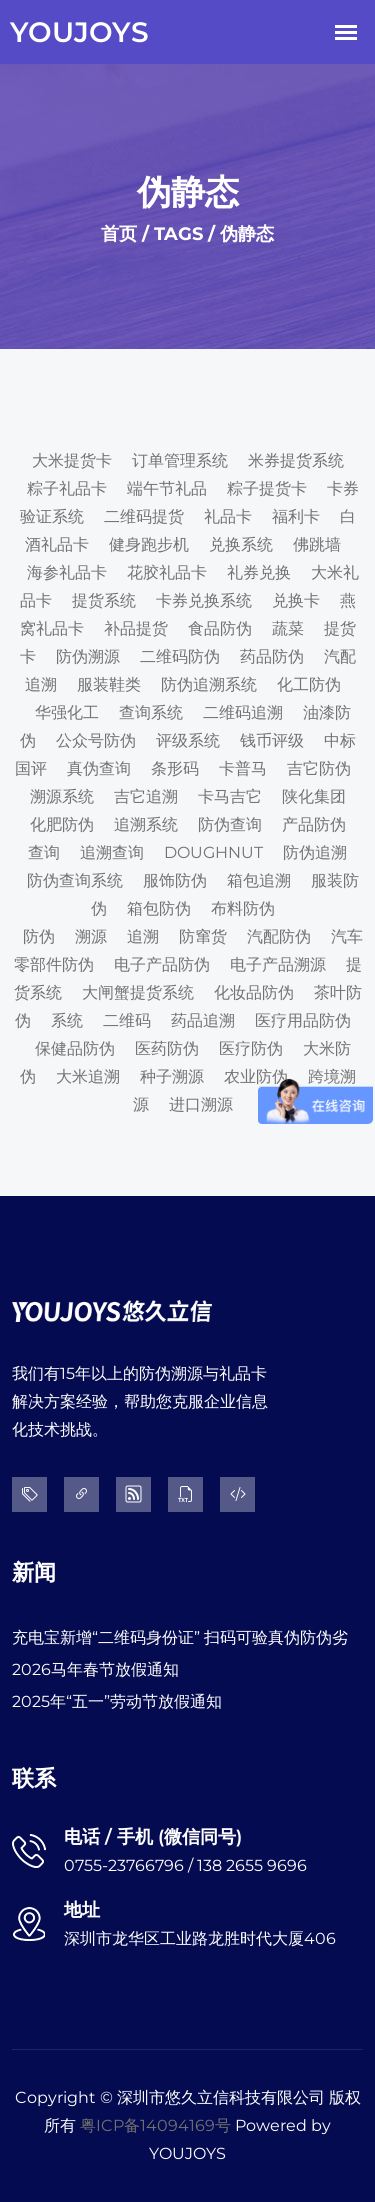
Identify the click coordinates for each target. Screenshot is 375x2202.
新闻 (34, 1572)
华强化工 (67, 712)
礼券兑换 (259, 572)
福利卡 (296, 516)
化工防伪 (309, 684)
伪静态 (247, 234)
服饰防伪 (175, 880)
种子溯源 (172, 1076)
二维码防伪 (180, 656)
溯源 (91, 936)
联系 (34, 1778)
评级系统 (188, 740)
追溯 (143, 936)
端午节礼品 (167, 488)
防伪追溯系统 (209, 684)
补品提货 (136, 628)
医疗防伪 (251, 1048)
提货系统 (104, 600)
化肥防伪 (62, 824)
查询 (44, 852)
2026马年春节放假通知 (95, 1669)
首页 (119, 234)
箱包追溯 (259, 880)
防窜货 (203, 936)
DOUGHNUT (213, 852)
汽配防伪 (279, 936)
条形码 (175, 768)
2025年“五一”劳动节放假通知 (117, 1701)
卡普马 (243, 768)
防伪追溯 (315, 852)
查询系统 (151, 712)
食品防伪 (220, 628)
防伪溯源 (88, 656)
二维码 (127, 1020)
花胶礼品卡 (167, 572)
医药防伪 (167, 1048)
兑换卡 (296, 600)
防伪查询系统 (75, 880)
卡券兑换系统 (204, 600)
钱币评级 (272, 740)
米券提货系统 (296, 460)
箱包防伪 (159, 908)
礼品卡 (228, 516)
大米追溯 (88, 1076)
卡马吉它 (230, 796)
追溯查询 (112, 852)
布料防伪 (243, 908)
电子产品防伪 (162, 964)
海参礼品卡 (67, 572)
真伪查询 (99, 768)
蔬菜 (288, 628)
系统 (67, 1020)
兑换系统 (241, 544)
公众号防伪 (96, 740)
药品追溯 (203, 1020)
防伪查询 (230, 824)
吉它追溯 (146, 796)
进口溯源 (201, 1104)
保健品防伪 (75, 1048)
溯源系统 (62, 796)
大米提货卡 (72, 460)
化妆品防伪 (254, 992)
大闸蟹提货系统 (138, 992)
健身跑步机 (149, 544)
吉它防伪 (319, 768)
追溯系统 (146, 824)
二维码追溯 (243, 712)
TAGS (178, 234)
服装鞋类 (109, 684)
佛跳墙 (317, 544)
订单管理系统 (180, 460)
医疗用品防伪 (303, 1020)
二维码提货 (144, 516)
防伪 (39, 936)
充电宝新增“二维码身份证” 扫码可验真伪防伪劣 (180, 1637)
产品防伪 (314, 824)
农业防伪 (256, 1076)
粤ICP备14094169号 (155, 2125)
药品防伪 (272, 656)
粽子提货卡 (267, 488)
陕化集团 (314, 796)
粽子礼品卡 (67, 488)
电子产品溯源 (278, 964)
